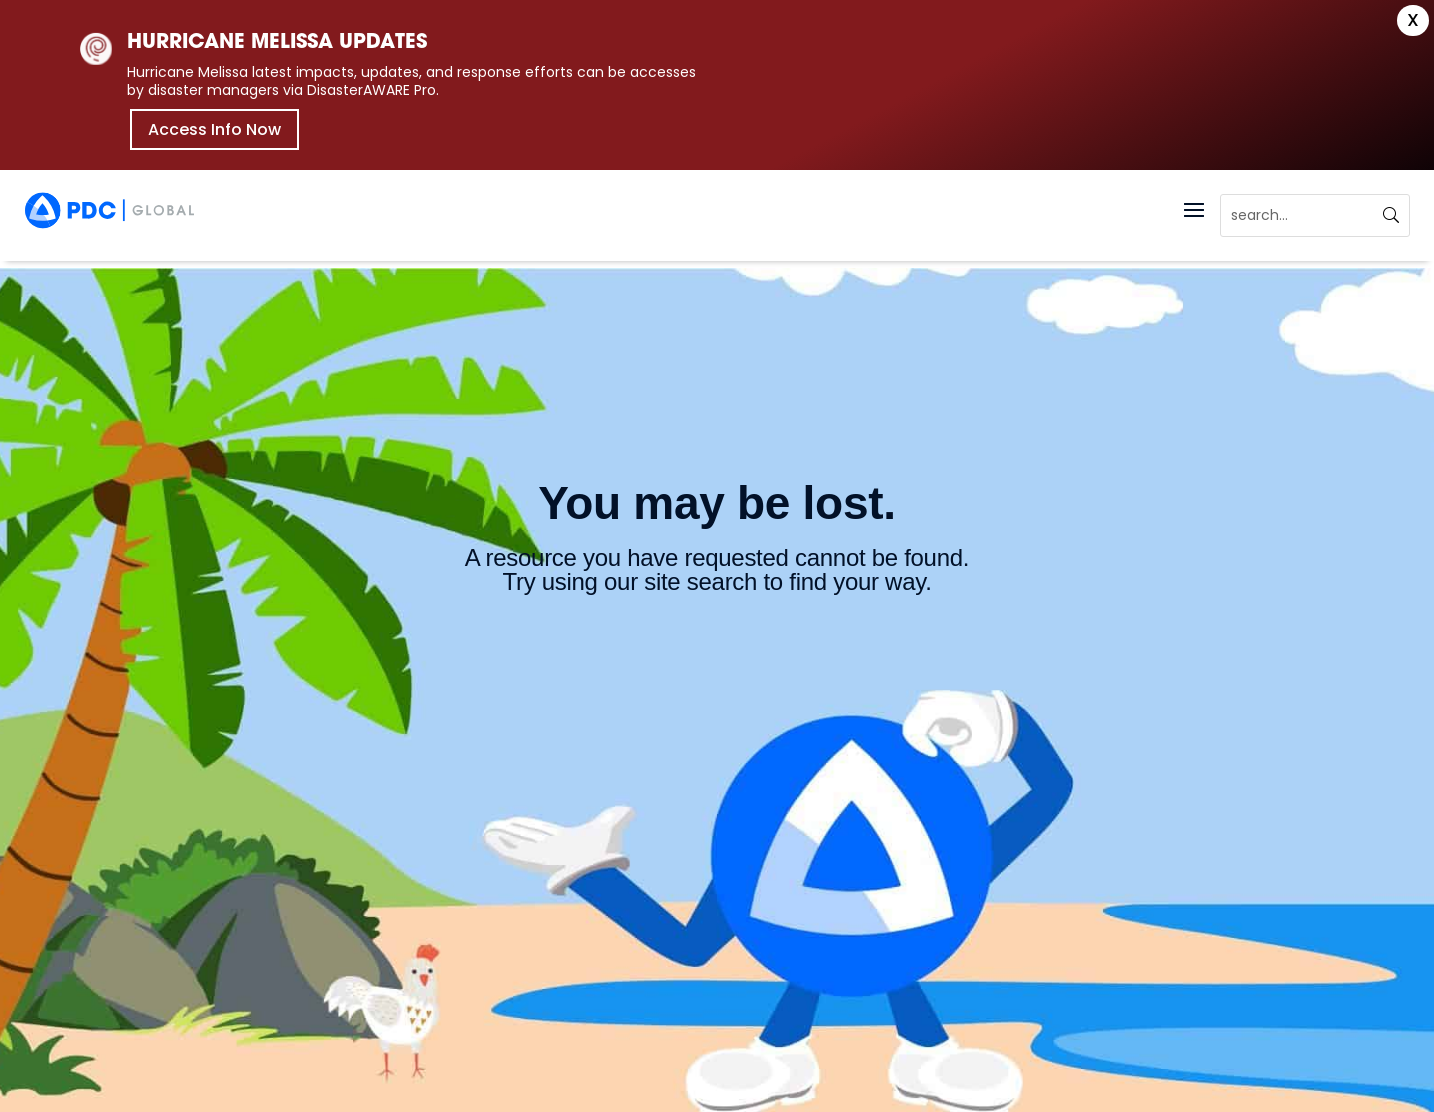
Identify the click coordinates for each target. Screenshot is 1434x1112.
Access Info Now (214, 129)
